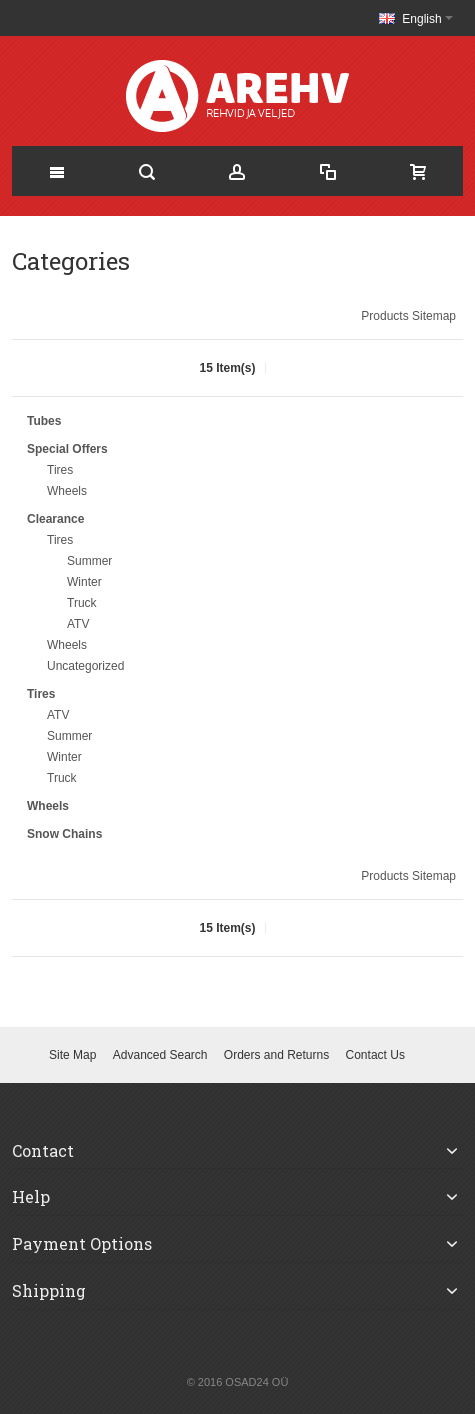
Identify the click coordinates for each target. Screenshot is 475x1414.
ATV (78, 624)
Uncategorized (85, 666)
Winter (84, 582)
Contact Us (375, 1055)
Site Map (72, 1055)
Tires (60, 470)
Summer (89, 561)
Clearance (55, 519)
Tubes (44, 421)
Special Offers (67, 449)
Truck (82, 603)
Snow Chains (64, 834)
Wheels (67, 491)
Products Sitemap (408, 316)
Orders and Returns (276, 1055)
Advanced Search (160, 1055)
